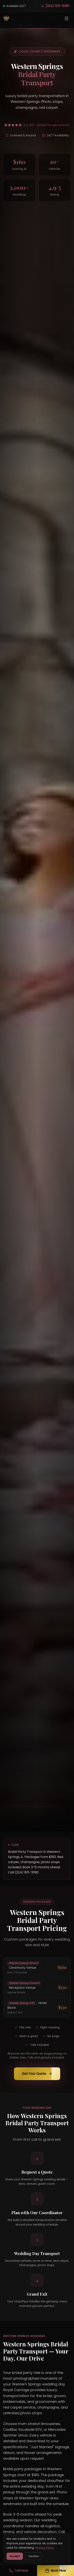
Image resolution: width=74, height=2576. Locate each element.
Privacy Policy (44, 2548)
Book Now (55, 2570)
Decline (34, 2556)
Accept (15, 2556)
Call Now (18, 2570)
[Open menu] (66, 18)
